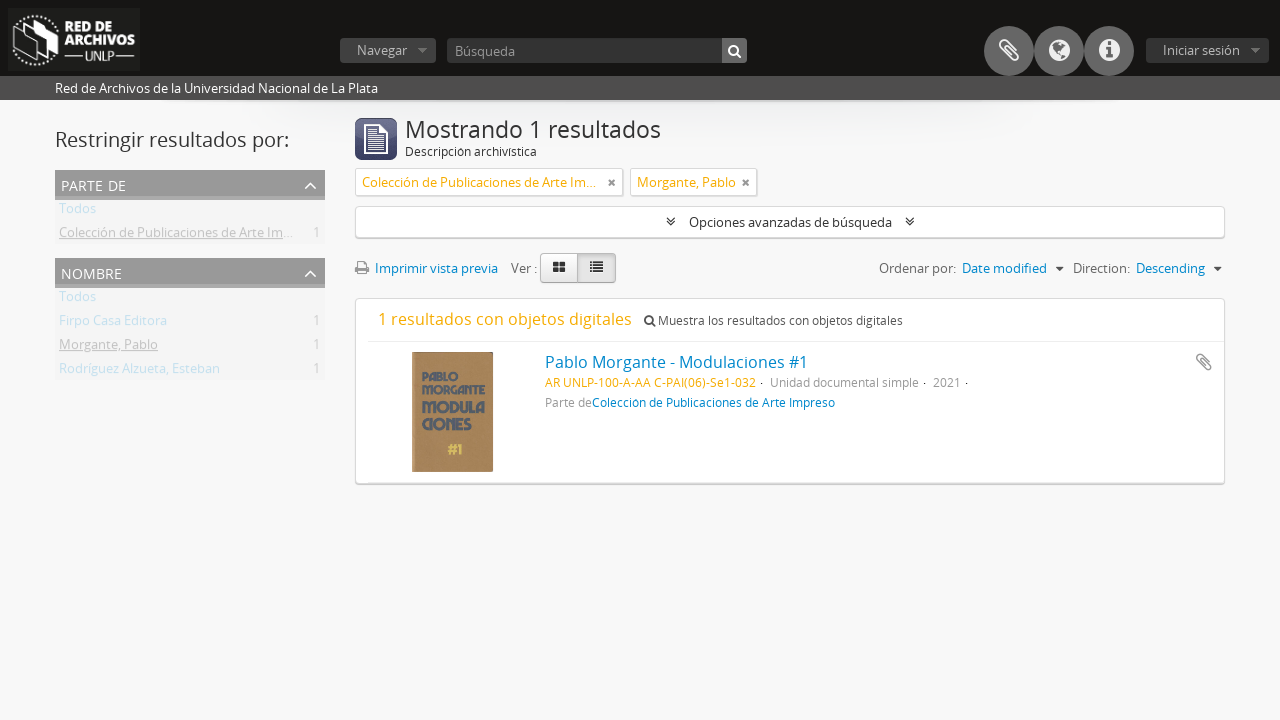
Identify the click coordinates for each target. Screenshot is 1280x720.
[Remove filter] (612, 182)
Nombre (91, 271)
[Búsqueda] (597, 50)
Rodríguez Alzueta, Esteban (139, 372)
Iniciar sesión (1201, 50)
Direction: (1101, 268)
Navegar (382, 50)
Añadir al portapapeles (1204, 362)
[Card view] (559, 268)
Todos (77, 212)
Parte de (93, 183)
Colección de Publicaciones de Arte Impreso (188, 236)
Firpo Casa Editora (113, 324)
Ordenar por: (917, 268)
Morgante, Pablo (108, 348)
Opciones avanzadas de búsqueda (790, 222)
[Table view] (596, 268)
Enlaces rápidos (1109, 51)
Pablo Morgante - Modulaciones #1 (676, 362)
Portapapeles (1009, 51)
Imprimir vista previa (426, 268)
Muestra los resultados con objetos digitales (773, 320)
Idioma (1059, 51)
